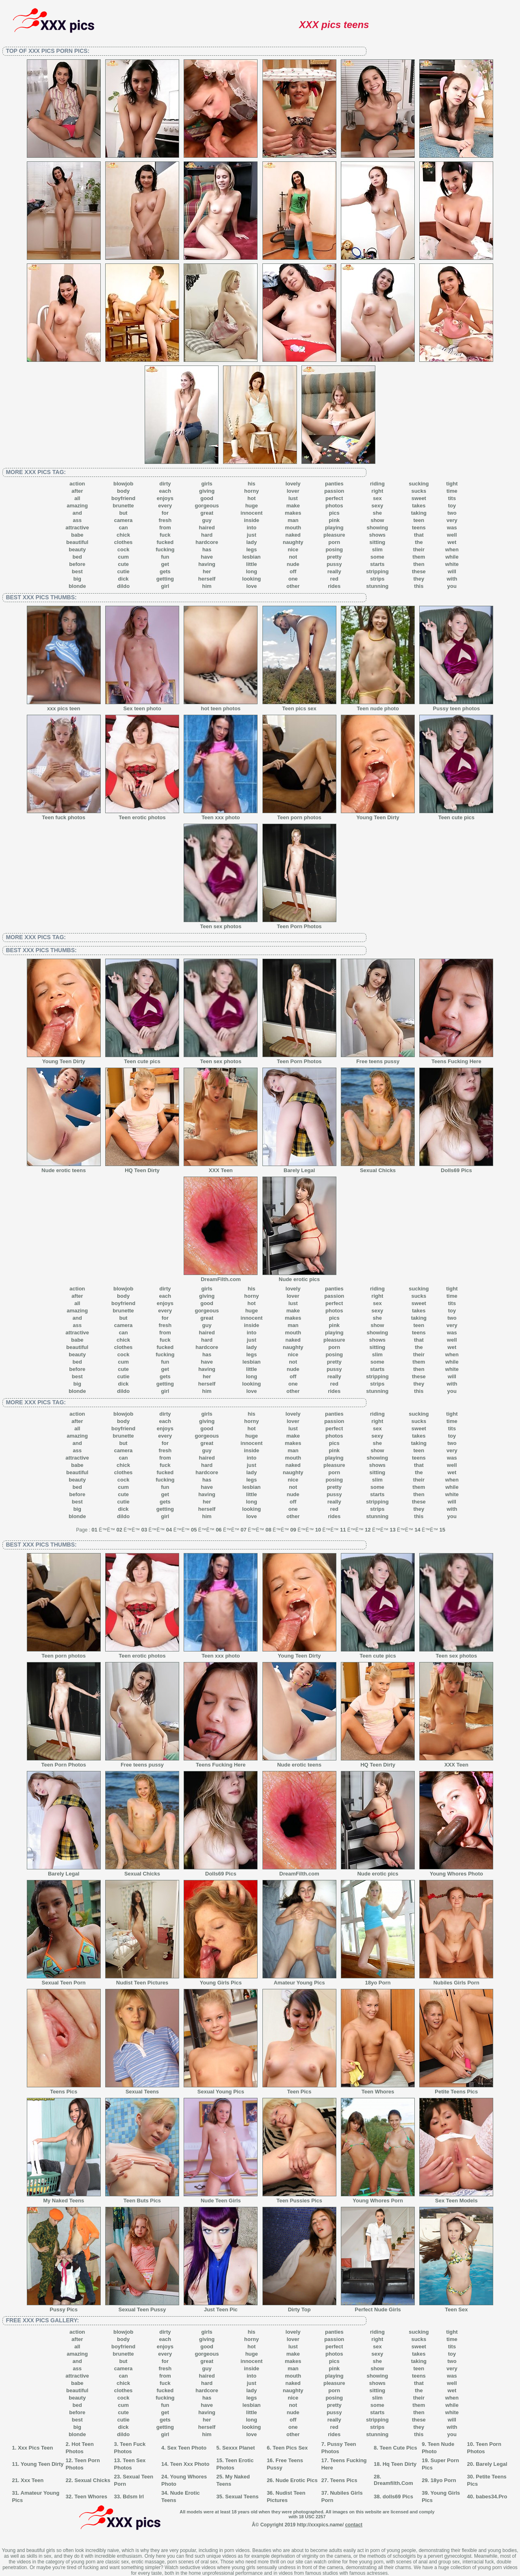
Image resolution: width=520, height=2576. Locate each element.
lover (293, 491)
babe (77, 535)
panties (334, 484)
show (377, 520)
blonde (77, 586)
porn (334, 542)
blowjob (123, 484)
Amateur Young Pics (299, 1980)
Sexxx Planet (238, 2448)
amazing (77, 506)
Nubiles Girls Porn (456, 1980)
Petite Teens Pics (456, 2089)
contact (353, 2525)
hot (251, 498)
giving (206, 491)
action (77, 484)
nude (293, 564)
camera (123, 520)
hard (206, 535)
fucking (165, 549)
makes (293, 513)
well (452, 535)
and (77, 513)
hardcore (206, 542)
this (418, 586)
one (293, 579)
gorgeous (207, 506)
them (418, 557)
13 (392, 1530)
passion (334, 491)
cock (123, 549)
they (419, 579)
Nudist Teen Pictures (142, 1980)
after (77, 491)
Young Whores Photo (456, 1871)
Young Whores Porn (378, 2198)
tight (451, 484)
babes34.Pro (491, 2496)
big (77, 579)
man (293, 520)
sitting (377, 542)
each (165, 491)
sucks (418, 491)
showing (377, 527)
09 (293, 1530)
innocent (251, 513)
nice (293, 549)
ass (77, 520)
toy (452, 506)
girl (165, 586)
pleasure (334, 535)
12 (367, 1530)
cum (123, 557)
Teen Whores (378, 2089)
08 (268, 1530)
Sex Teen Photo (187, 2448)
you (452, 586)
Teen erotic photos (142, 814)
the (419, 542)
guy (207, 520)
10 (318, 1530)
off (293, 571)
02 (119, 1530)
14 (417, 1530)
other (293, 586)
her (207, 571)
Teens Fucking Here (456, 1058)
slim (377, 549)
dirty (165, 484)
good (206, 498)
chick (123, 535)
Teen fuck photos (64, 814)
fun (165, 557)
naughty (293, 542)
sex (377, 498)
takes (418, 506)
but (123, 513)
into (251, 527)
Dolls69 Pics (456, 1167)
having (206, 564)
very (451, 520)
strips (377, 579)
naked (293, 535)
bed (77, 557)
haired (207, 527)
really (334, 571)
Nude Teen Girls (221, 2198)
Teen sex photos (221, 923)
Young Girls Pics (221, 1980)
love (251, 586)
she (377, 513)
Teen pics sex (299, 705)
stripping (377, 571)
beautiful (77, 542)
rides (334, 586)
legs (251, 549)
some (377, 557)
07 (243, 1530)
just (251, 535)
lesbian (252, 557)
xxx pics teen (64, 705)
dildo (123, 586)
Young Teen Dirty (378, 814)
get (165, 564)
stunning (377, 586)
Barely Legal (299, 1167)
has (206, 549)
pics (334, 513)
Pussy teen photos (456, 705)
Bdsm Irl (133, 2496)
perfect (334, 498)
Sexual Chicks (378, 1167)
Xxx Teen (32, 2480)
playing (334, 527)
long (251, 571)
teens (419, 527)
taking (419, 513)
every (165, 506)
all (77, 498)
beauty (77, 549)
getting (165, 579)
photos (334, 506)
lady (251, 542)
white (452, 564)
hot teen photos (221, 705)
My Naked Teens (64, 2198)
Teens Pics (64, 2089)
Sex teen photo (142, 705)
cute (123, 564)
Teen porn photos (299, 814)
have (207, 557)
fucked (164, 542)
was (452, 527)
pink (334, 520)
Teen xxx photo (221, 814)
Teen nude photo (378, 705)
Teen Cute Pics (398, 2448)
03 (144, 1530)
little (251, 564)
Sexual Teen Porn (64, 1980)
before (77, 564)
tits (452, 498)
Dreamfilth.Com (393, 2483)
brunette (123, 506)
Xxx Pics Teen (35, 2448)
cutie (123, 571)
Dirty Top (299, 2307)
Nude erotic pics (299, 1276)
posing (334, 549)
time (451, 491)
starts (377, 564)
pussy (334, 564)
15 (442, 1530)
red (334, 579)
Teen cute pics (456, 814)
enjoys (165, 498)
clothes (123, 542)
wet (452, 542)
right (377, 491)
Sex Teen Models (456, 2198)
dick (123, 579)
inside (251, 520)
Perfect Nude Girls (378, 2307)
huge (251, 506)
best (77, 571)
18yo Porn (378, 1980)
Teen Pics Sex (290, 2448)
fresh (164, 520)
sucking (419, 484)
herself (207, 579)
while (452, 557)
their (419, 549)
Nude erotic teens (64, 1167)
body (123, 491)
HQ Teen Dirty (142, 1167)
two (451, 513)
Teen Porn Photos (299, 923)
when (452, 549)
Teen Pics (299, 2089)
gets (165, 571)
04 (169, 1530)
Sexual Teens (142, 2089)
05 (194, 1530)
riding (377, 484)
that (419, 535)
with (451, 579)
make (293, 506)
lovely (293, 484)
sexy (377, 506)
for (165, 513)
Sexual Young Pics (221, 2089)
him (207, 586)
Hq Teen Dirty (400, 2464)
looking (251, 579)
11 (343, 1530)
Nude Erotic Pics (296, 2480)
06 (218, 1530)
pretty (334, 557)
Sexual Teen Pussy (142, 2307)
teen (419, 520)
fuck (165, 535)
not (293, 557)
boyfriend (123, 498)
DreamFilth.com (221, 1276)
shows (377, 535)
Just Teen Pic (221, 2307)
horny (251, 491)
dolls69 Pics (398, 2496)
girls (206, 484)
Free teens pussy (378, 1058)
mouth (293, 527)
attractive (77, 527)
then (418, 564)
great (206, 513)
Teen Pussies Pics (299, 2198)
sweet (419, 498)
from (165, 527)
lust (293, 498)
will (452, 571)
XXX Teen (221, 1167)
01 (94, 1530)
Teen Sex (456, 2307)
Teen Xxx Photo (190, 2464)
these (419, 571)
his (252, 484)
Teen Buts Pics (142, 2198)
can (123, 527)
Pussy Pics (64, 2307)
